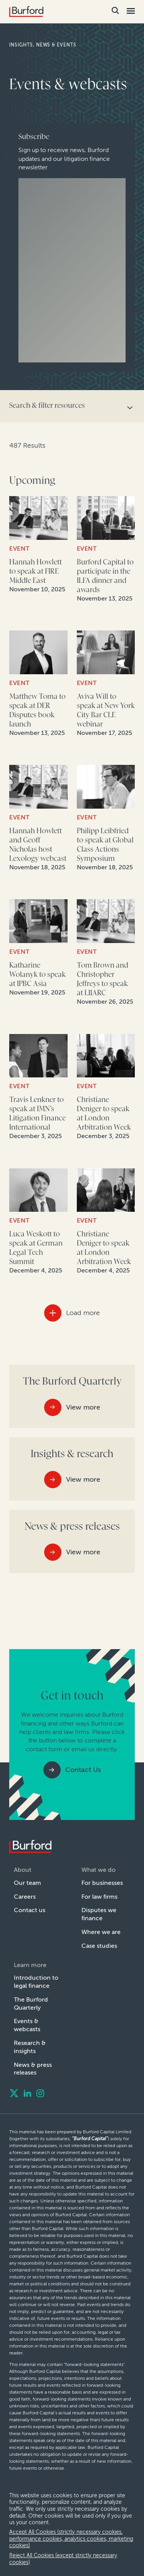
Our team (27, 1882)
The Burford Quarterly (31, 2003)
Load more (83, 1313)
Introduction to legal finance (36, 1981)
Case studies (99, 1945)
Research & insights (30, 2047)
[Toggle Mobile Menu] (130, 11)
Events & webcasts (27, 2025)
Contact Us (83, 1769)
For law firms (99, 1896)
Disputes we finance (98, 1914)
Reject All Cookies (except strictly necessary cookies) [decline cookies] (63, 2559)
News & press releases (33, 2068)
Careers (25, 1896)
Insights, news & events (42, 45)
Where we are (101, 1932)
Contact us (29, 1910)
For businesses (102, 1882)
